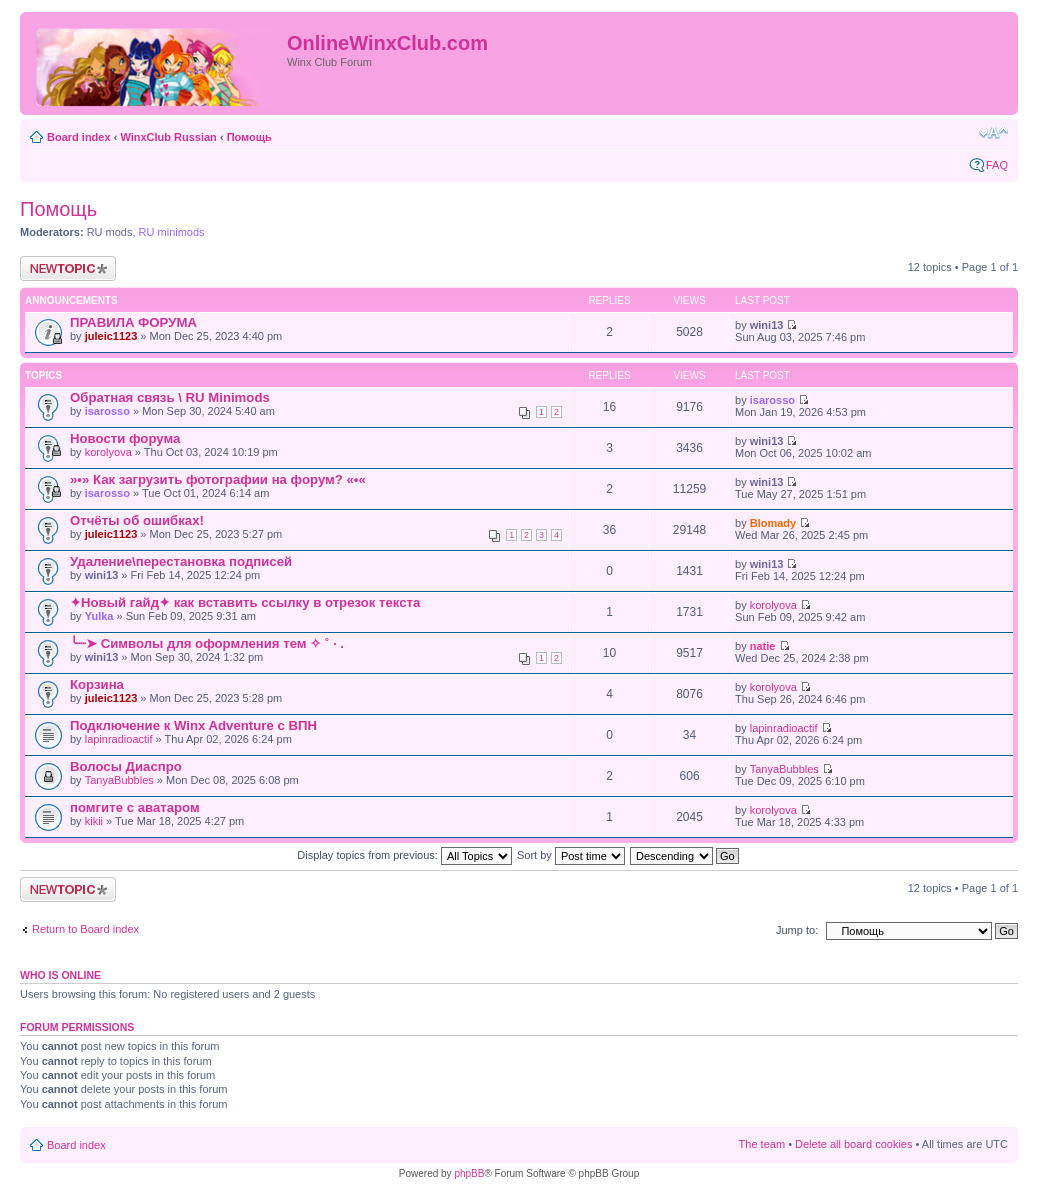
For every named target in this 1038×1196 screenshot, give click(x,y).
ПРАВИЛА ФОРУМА (133, 322)
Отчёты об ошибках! (137, 520)
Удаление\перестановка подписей (181, 561)
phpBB (469, 1173)
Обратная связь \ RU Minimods (170, 397)
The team (762, 1144)
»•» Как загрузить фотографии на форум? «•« (218, 479)
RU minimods (172, 232)
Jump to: (797, 930)
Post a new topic (68, 268)
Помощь (249, 137)
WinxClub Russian (168, 137)
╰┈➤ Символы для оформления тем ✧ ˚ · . (207, 643)
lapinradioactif (119, 739)
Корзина (97, 684)
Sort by (571, 855)
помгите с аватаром (135, 807)
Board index (79, 137)
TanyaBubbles (119, 780)
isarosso (107, 411)
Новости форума (125, 438)
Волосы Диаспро (126, 766)
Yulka (99, 616)
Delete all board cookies (853, 1144)
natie (763, 646)
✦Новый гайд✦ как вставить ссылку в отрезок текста (245, 602)
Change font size (993, 133)
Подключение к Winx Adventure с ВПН (193, 725)
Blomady (773, 523)
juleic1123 (111, 336)
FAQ (997, 165)
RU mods (110, 232)
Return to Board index (85, 929)
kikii (94, 821)
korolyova (108, 452)
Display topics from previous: (404, 855)
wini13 (767, 325)
